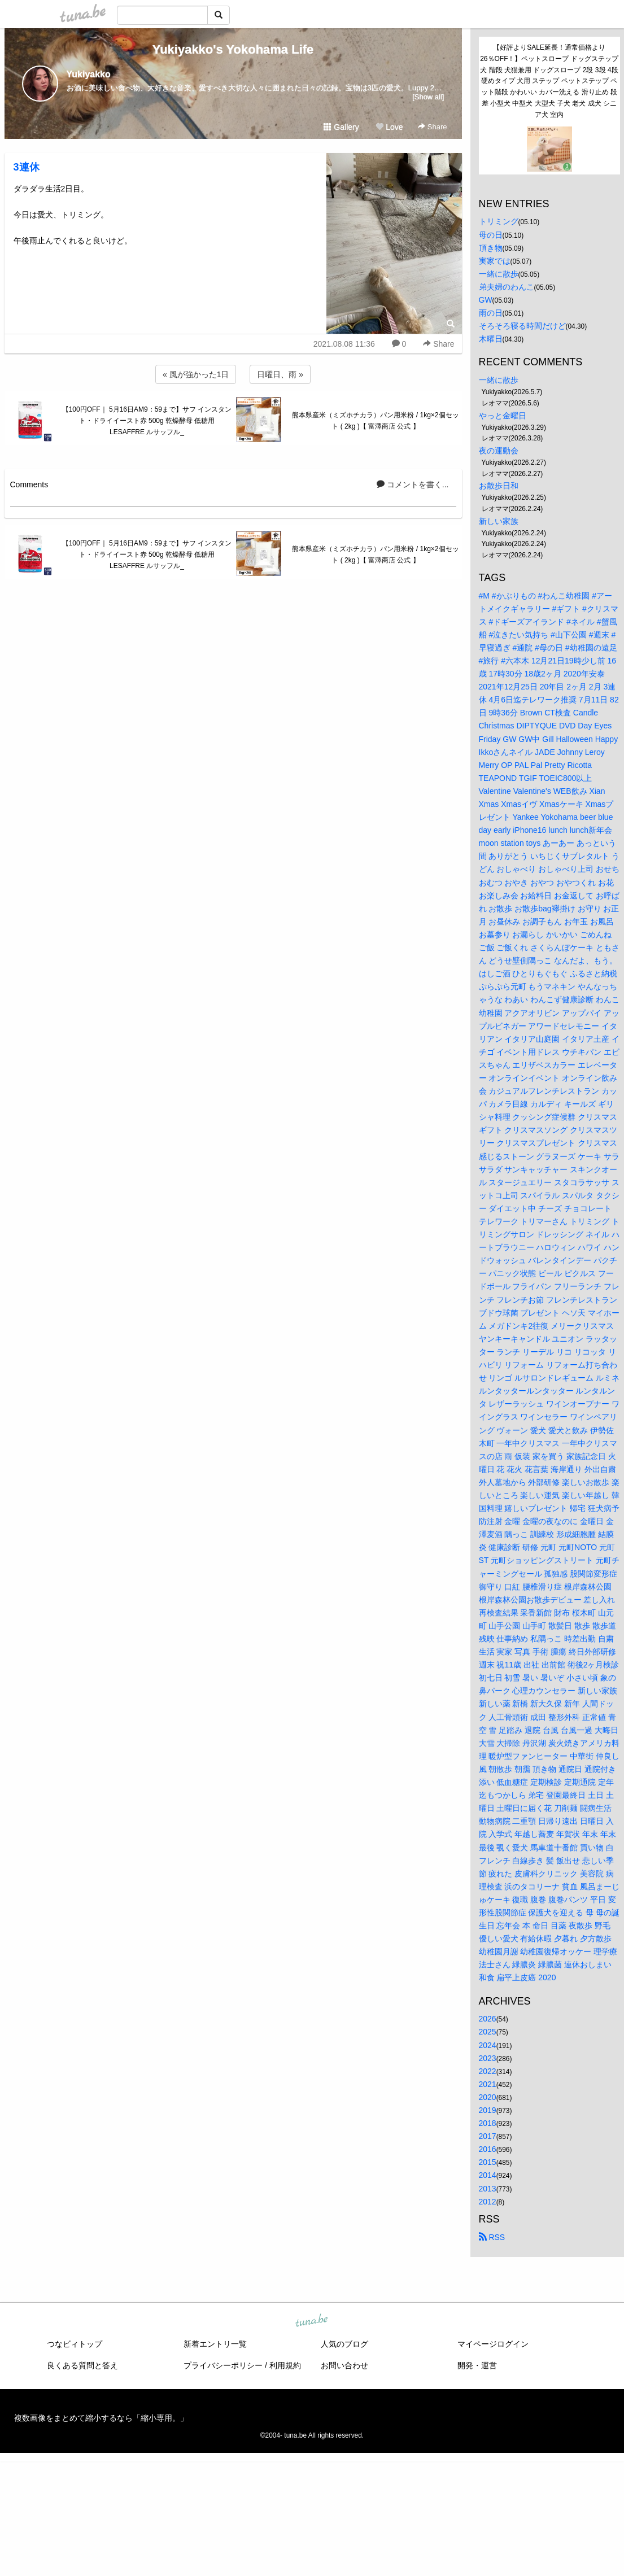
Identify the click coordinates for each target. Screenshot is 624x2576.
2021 (487, 2084)
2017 (487, 2136)
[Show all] (428, 97)
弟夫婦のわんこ (506, 286)
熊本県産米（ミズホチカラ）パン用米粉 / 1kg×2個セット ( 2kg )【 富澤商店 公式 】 (375, 420)
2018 (487, 2123)
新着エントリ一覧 (215, 2343)
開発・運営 (477, 2365)
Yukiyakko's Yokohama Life (233, 49)
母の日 (491, 234)
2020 (487, 2097)
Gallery (341, 127)
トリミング (498, 221)
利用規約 (285, 2365)
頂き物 (491, 247)
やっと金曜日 (502, 415)
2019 (487, 2110)
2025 (487, 2031)
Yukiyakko (89, 74)
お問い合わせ (344, 2365)
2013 (487, 2188)
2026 (487, 2018)
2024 (487, 2045)
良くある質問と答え (82, 2365)
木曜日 (491, 338)
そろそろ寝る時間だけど (522, 325)
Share (432, 127)
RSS (492, 2237)
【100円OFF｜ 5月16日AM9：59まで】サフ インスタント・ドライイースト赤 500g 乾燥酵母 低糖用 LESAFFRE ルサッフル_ (147, 420)
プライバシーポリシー (223, 2365)
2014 (487, 2175)
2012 (487, 2201)
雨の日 (491, 312)
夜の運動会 (498, 450)
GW (485, 299)
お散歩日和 (498, 485)
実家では (494, 260)
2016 (487, 2149)
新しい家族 (498, 521)
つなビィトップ (74, 2343)
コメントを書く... (413, 484)
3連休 (27, 167)
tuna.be (311, 2321)
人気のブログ (344, 2343)
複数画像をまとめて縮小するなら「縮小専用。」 (101, 2417)
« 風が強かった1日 (196, 374)
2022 (487, 2071)
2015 (487, 2162)
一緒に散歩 (498, 273)
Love (389, 127)
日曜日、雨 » (280, 374)
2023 (487, 2058)
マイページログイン (493, 2343)
